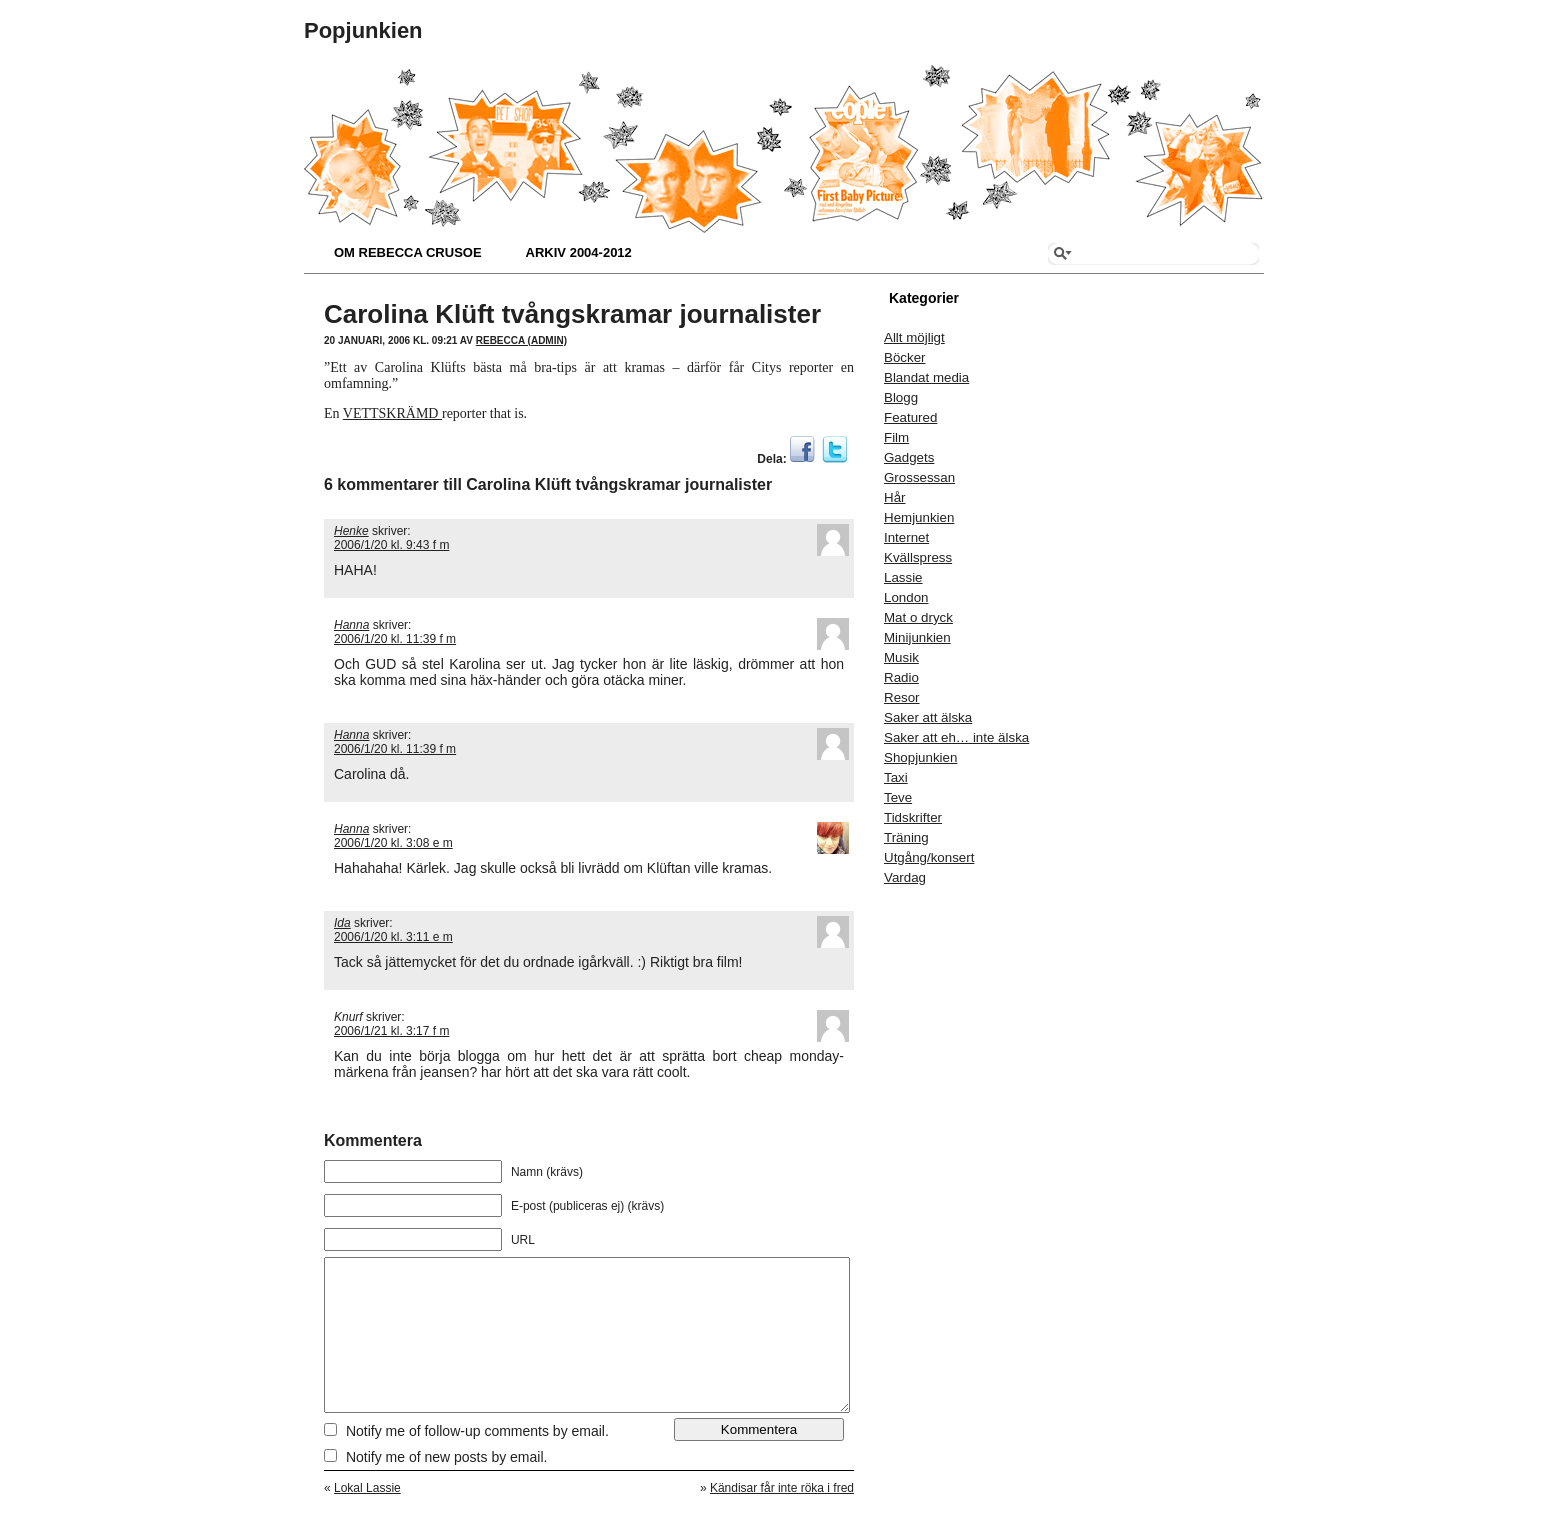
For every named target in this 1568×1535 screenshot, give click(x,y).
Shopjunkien (920, 757)
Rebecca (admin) (521, 340)
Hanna (351, 625)
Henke (351, 531)
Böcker (904, 357)
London (906, 597)
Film (896, 437)
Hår (894, 497)
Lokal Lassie (367, 1518)
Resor (902, 697)
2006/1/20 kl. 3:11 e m (393, 937)
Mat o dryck (918, 617)
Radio (901, 677)
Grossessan (919, 477)
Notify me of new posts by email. (447, 1487)
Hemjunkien (919, 517)
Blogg (901, 397)
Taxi (896, 777)
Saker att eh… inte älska (956, 737)
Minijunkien (917, 637)
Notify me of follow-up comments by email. (477, 1461)
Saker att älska (928, 717)
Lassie (903, 577)
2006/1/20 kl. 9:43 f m (391, 545)
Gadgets (909, 457)
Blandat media (926, 377)
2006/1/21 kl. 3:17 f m (391, 1031)
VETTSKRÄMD (392, 413)
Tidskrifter (913, 817)
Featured (910, 417)
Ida (342, 923)
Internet (906, 537)
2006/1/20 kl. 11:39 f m (395, 639)
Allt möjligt (914, 337)
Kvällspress (918, 557)
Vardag (905, 877)
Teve (898, 797)
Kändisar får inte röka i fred (782, 1518)
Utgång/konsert (929, 857)
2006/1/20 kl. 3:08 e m (393, 843)
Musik (901, 657)
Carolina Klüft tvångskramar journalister (572, 314)
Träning (906, 837)
